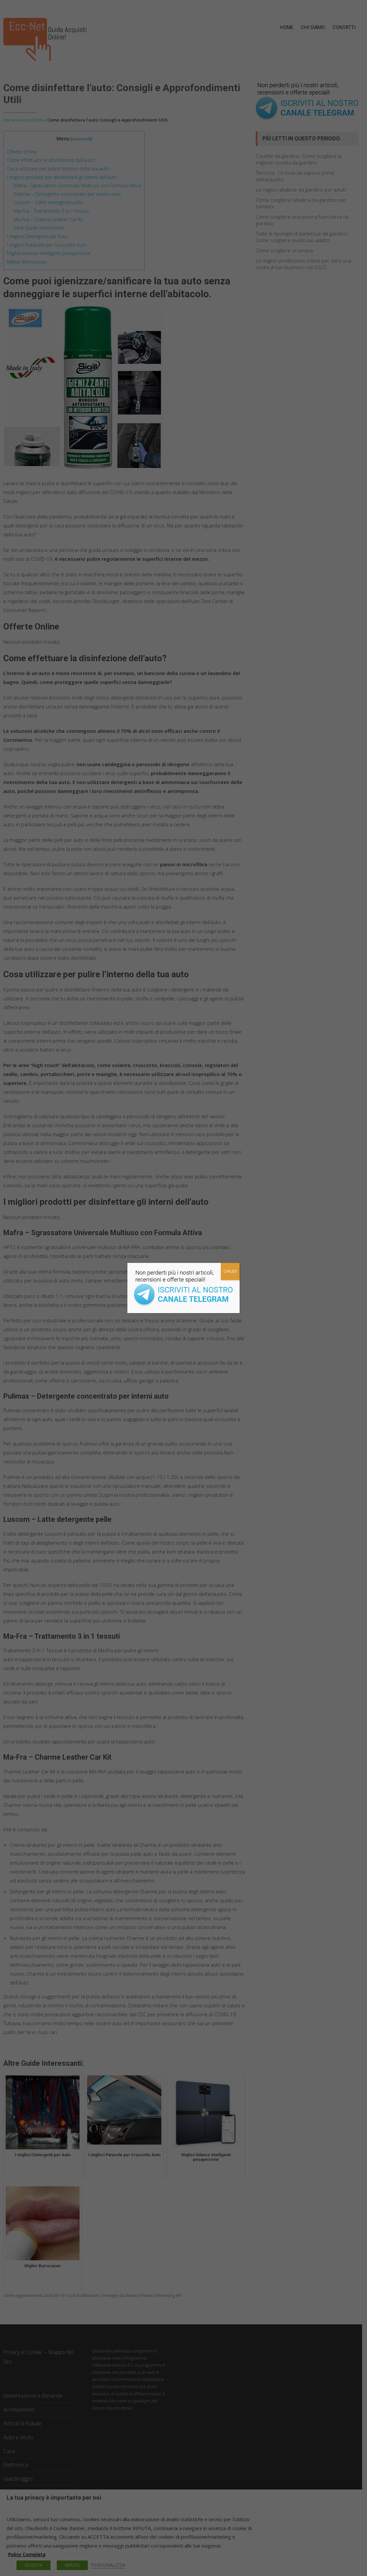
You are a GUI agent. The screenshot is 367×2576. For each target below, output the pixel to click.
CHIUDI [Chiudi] (230, 1271)
